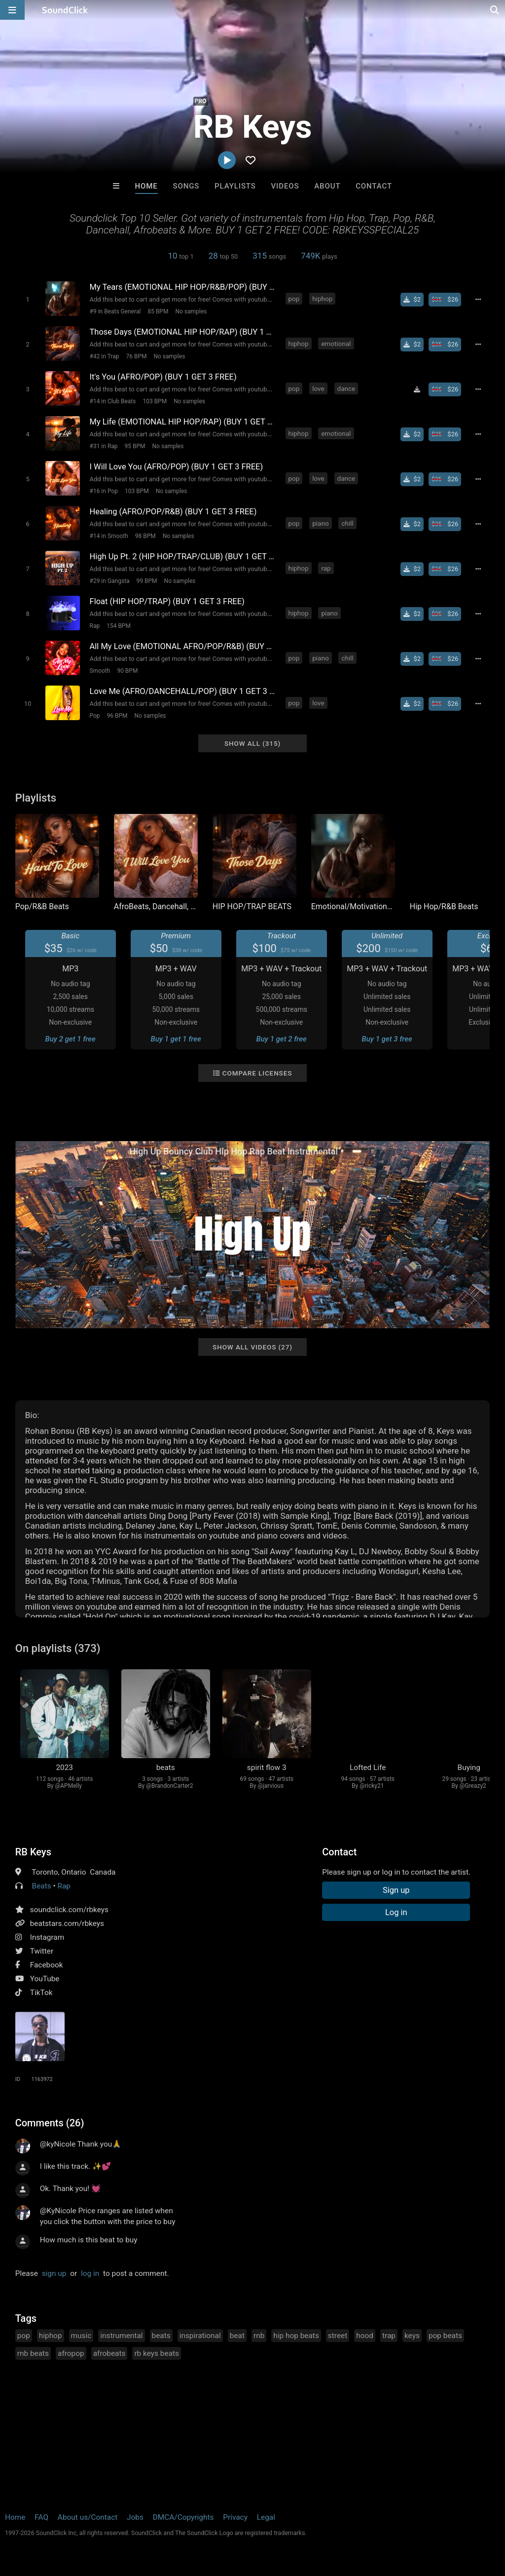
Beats (41, 1886)
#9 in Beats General (115, 311)
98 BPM (145, 536)
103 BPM (155, 401)
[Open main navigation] (12, 10)
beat (237, 2335)
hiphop (322, 299)
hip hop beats (296, 2335)
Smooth (100, 670)
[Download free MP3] (417, 389)
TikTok (41, 1992)
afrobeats (109, 2353)
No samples (191, 311)
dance (346, 388)
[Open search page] (495, 10)
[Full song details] (478, 300)
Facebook (46, 1965)
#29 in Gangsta (110, 580)
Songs (186, 186)
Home (146, 186)
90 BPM (127, 670)
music (81, 2335)
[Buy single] (412, 300)
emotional (336, 343)
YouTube (45, 1978)
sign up (54, 2273)
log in (90, 2273)
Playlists (235, 186)
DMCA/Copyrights (183, 2517)
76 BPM (136, 356)
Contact (374, 186)
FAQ (41, 2517)
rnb (258, 2335)
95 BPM (135, 446)
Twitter (42, 1951)
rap (325, 568)
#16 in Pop (104, 491)
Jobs (135, 2517)
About (327, 186)
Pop (95, 715)
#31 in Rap (104, 446)
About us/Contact (87, 2517)
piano (320, 523)
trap (389, 2335)
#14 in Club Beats (113, 401)
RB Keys (33, 1852)
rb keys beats (156, 2353)
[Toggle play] (27, 299)
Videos (285, 186)
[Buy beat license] (445, 300)
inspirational (200, 2335)
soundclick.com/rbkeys (69, 1909)
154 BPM (119, 625)
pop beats (445, 2335)
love (318, 388)
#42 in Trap (104, 356)
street (337, 2335)
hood (364, 2335)
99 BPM (147, 580)
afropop (71, 2353)
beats (161, 2335)
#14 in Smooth (109, 536)
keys (412, 2335)
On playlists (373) (58, 1648)
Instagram (47, 1937)
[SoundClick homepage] (65, 9)
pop (294, 299)
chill (347, 523)
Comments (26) (49, 2123)
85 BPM (157, 311)
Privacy (235, 2517)
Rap (95, 625)
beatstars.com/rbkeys (67, 1923)
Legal (266, 2517)
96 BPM (117, 715)
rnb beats (33, 2353)
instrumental (121, 2335)
